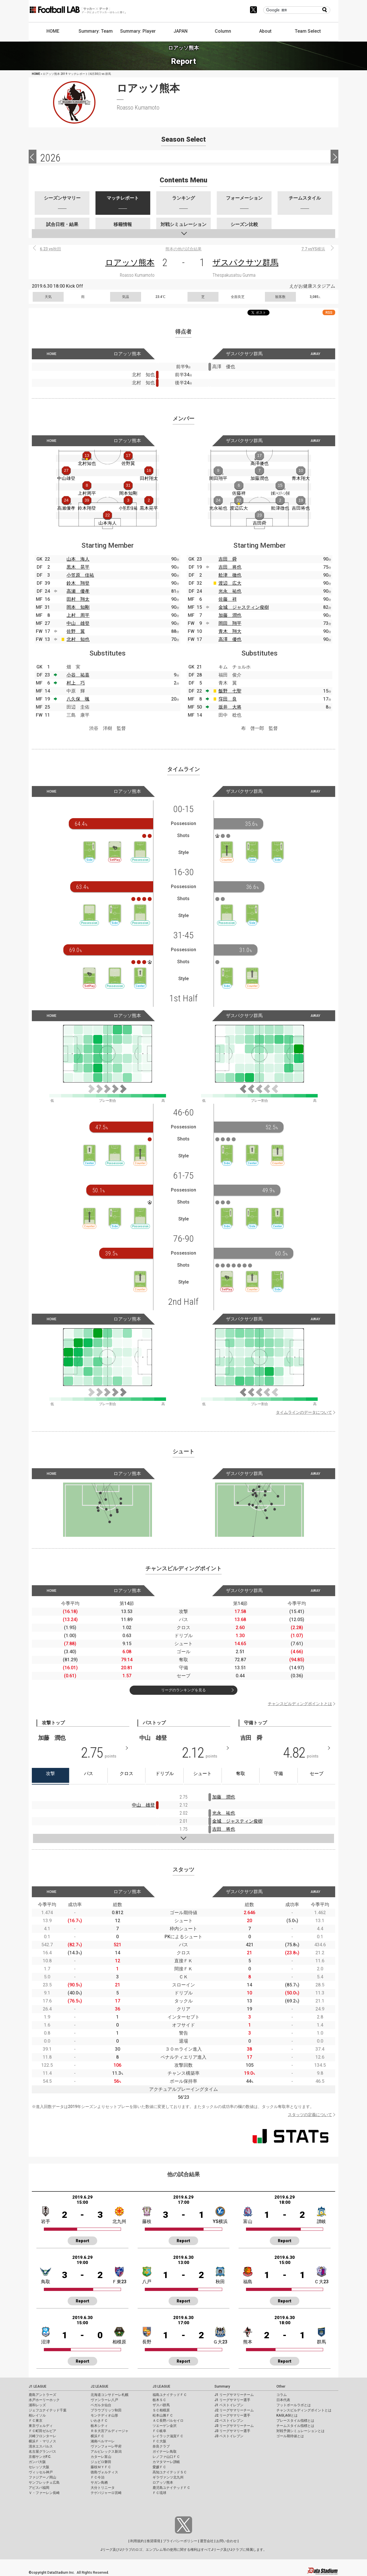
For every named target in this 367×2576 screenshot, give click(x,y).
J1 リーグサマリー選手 (232, 2400)
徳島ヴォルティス (104, 2472)
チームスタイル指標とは (295, 2426)
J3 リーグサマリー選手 (232, 2431)
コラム (281, 2395)
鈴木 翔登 (78, 583)
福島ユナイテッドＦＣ (170, 2395)
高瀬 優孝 (78, 591)
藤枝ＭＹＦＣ (101, 2467)
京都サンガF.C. (40, 2457)
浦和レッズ (37, 2405)
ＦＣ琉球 (159, 2493)
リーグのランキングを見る (183, 1690)
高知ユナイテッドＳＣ (170, 2472)
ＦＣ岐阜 (159, 2431)
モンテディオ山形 (104, 2415)
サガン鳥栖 (99, 2483)
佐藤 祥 (227, 599)
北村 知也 (78, 639)
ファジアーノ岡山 (42, 2477)
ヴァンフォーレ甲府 (106, 2446)
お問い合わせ (226, 2541)
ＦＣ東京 (35, 2421)
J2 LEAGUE (99, 2386)
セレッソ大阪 (39, 2467)
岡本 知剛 (78, 607)
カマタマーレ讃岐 (166, 2462)
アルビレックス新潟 (106, 2452)
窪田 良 (227, 699)
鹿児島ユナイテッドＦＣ (171, 2488)
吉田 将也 (229, 567)
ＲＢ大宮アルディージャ (109, 2431)
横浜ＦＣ (97, 2436)
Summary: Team (96, 31)
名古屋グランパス (42, 2452)
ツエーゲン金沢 (165, 2426)
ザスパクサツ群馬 (245, 262)
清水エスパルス (41, 2446)
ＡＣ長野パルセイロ (168, 2421)
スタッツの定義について (310, 2114)
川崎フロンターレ (42, 2436)
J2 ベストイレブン (228, 2421)
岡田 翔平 (229, 623)
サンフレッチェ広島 (44, 2483)
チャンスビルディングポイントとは (300, 1703)
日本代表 (283, 2400)
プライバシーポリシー (180, 2541)
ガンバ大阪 (37, 2462)
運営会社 (207, 2541)
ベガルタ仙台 (101, 2405)
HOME (52, 31)
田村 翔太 (78, 599)
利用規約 (137, 2541)
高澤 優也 (229, 639)
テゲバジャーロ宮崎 (106, 2493)
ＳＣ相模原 (161, 2410)
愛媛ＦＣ (159, 2467)
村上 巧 (76, 683)
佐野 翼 (76, 631)
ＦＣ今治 (97, 2477)
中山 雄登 (78, 623)
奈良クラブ (161, 2446)
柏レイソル (37, 2415)
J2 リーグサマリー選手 (232, 2415)
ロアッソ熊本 (130, 262)
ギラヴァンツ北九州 (168, 2477)
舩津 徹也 (229, 575)
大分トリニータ (103, 2488)
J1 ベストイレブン (228, 2405)
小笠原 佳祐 (80, 575)
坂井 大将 (229, 707)
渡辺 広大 (229, 583)
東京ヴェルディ (41, 2426)
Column (223, 31)
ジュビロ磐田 (101, 2462)
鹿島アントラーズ (42, 2395)
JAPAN (180, 31)
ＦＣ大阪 (159, 2441)
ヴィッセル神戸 (41, 2472)
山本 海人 (78, 559)
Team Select (308, 31)
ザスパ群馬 (161, 2405)
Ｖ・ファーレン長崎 (44, 2493)
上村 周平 (78, 615)
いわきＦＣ (99, 2421)
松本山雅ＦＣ (163, 2415)
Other (280, 2386)
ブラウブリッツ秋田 (106, 2410)
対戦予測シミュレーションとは (300, 2431)
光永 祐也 (229, 591)
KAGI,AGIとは (287, 2415)
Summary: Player (138, 31)
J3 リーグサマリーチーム (234, 2426)
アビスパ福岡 (39, 2488)
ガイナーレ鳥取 (165, 2452)
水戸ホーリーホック (44, 2400)
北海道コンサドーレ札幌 (109, 2395)
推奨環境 (153, 2541)
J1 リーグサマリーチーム (234, 2395)
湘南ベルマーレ (103, 2441)
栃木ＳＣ (159, 2400)
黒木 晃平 (78, 567)
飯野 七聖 (229, 691)
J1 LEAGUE (37, 2386)
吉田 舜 (227, 559)
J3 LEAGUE (161, 2386)
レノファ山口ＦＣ (166, 2457)
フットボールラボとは (293, 2405)
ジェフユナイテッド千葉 (48, 2410)
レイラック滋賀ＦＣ (168, 2436)
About (265, 31)
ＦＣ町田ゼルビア (42, 2431)
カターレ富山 (101, 2457)
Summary (222, 2386)
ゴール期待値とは (290, 2436)
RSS (328, 312)
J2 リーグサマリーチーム (234, 2410)
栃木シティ (99, 2426)
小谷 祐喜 (78, 675)
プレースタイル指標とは (295, 2421)
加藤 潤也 (229, 615)
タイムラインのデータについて (304, 1412)
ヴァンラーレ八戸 (104, 2400)
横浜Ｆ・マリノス (42, 2441)
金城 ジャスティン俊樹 (243, 607)
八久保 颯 (78, 699)
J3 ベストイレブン (228, 2436)
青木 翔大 (229, 631)
